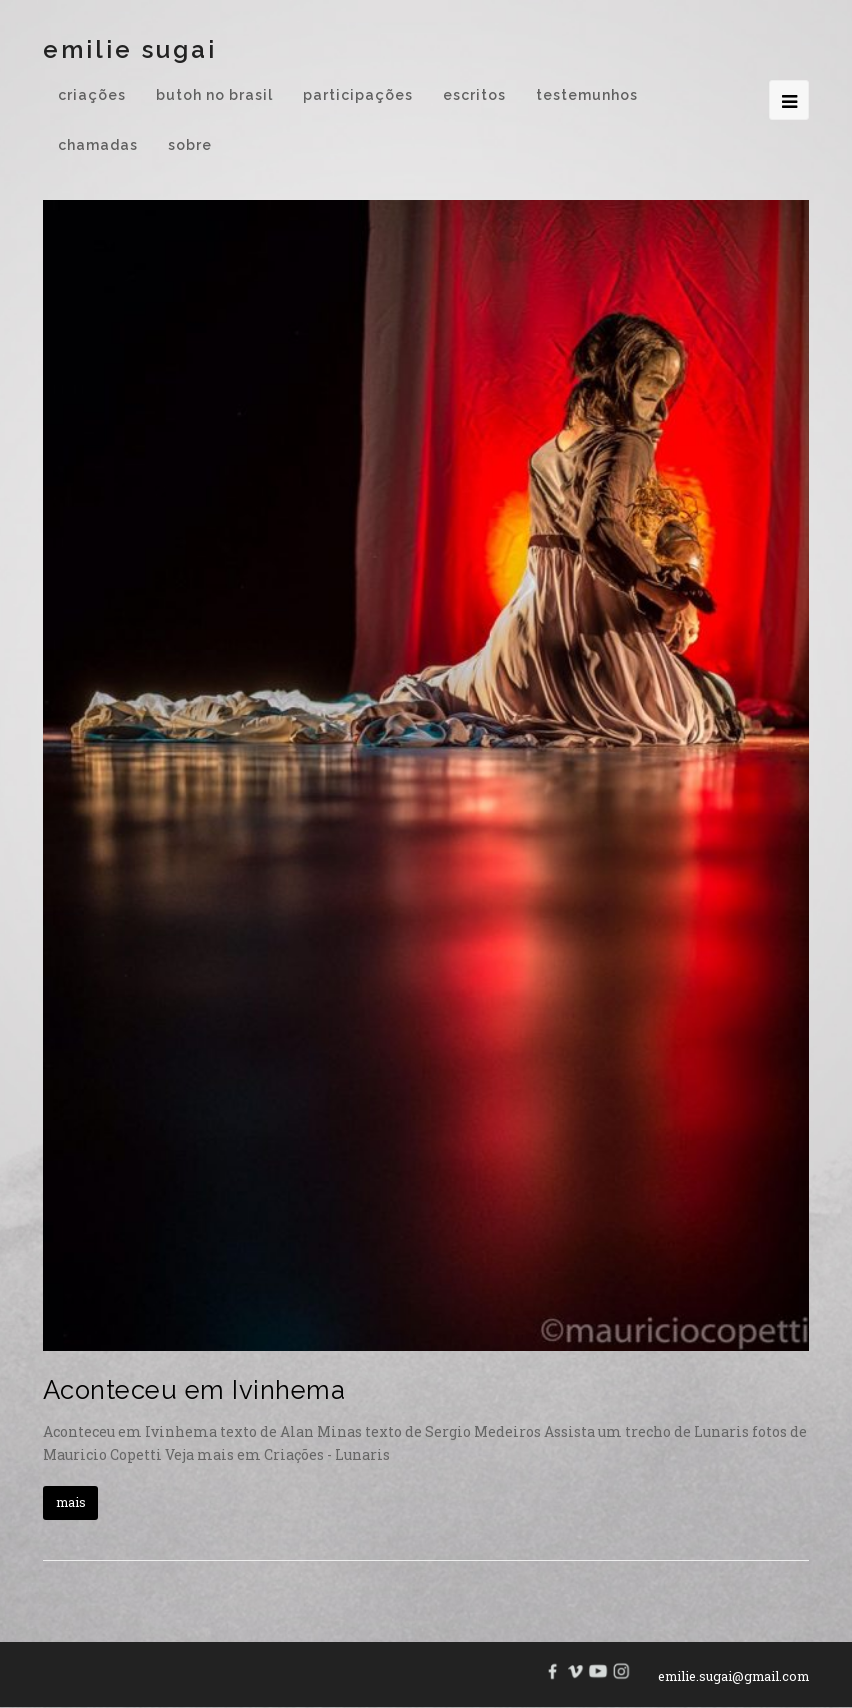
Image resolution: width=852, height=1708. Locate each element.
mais (71, 1502)
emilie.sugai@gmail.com (733, 1676)
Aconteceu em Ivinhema (194, 1390)
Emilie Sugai (130, 49)
